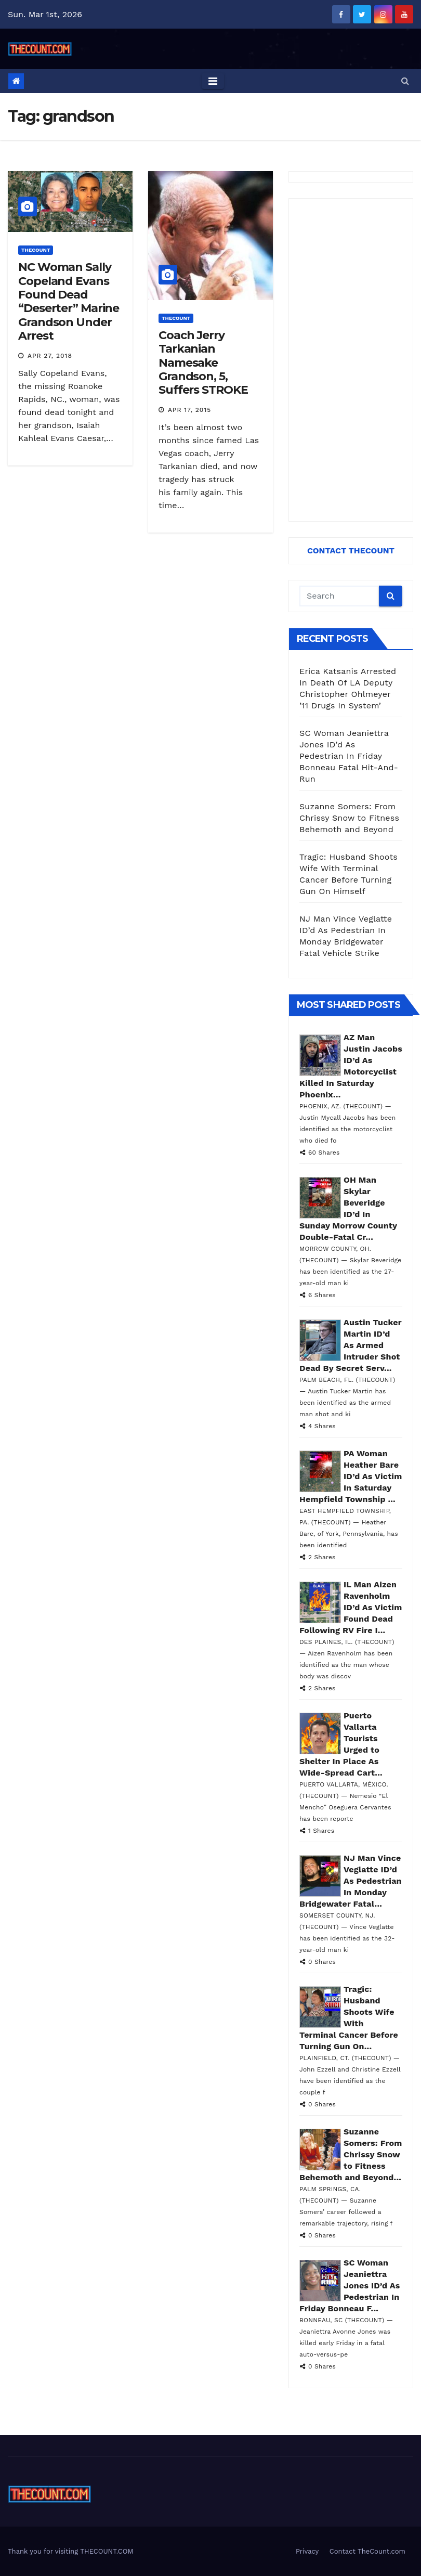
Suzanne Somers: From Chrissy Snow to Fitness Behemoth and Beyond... (350, 2154)
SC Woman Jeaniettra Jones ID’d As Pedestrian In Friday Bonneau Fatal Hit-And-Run (348, 756)
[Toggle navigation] (213, 81)
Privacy (307, 2551)
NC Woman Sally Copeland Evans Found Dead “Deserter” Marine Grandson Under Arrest (68, 301)
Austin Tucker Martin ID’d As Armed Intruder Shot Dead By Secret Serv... (350, 1345)
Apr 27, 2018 (50, 355)
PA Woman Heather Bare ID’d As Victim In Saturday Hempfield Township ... (350, 1476)
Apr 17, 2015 (189, 409)
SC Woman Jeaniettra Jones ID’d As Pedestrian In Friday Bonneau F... (349, 2285)
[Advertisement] (350, 360)
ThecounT (35, 250)
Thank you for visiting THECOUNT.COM (71, 2551)
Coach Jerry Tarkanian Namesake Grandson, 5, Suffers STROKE (203, 362)
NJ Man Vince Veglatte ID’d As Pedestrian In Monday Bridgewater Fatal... (350, 1881)
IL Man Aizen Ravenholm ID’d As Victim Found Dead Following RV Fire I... (350, 1607)
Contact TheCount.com (367, 2551)
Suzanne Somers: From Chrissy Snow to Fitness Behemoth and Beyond (349, 817)
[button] (405, 81)
